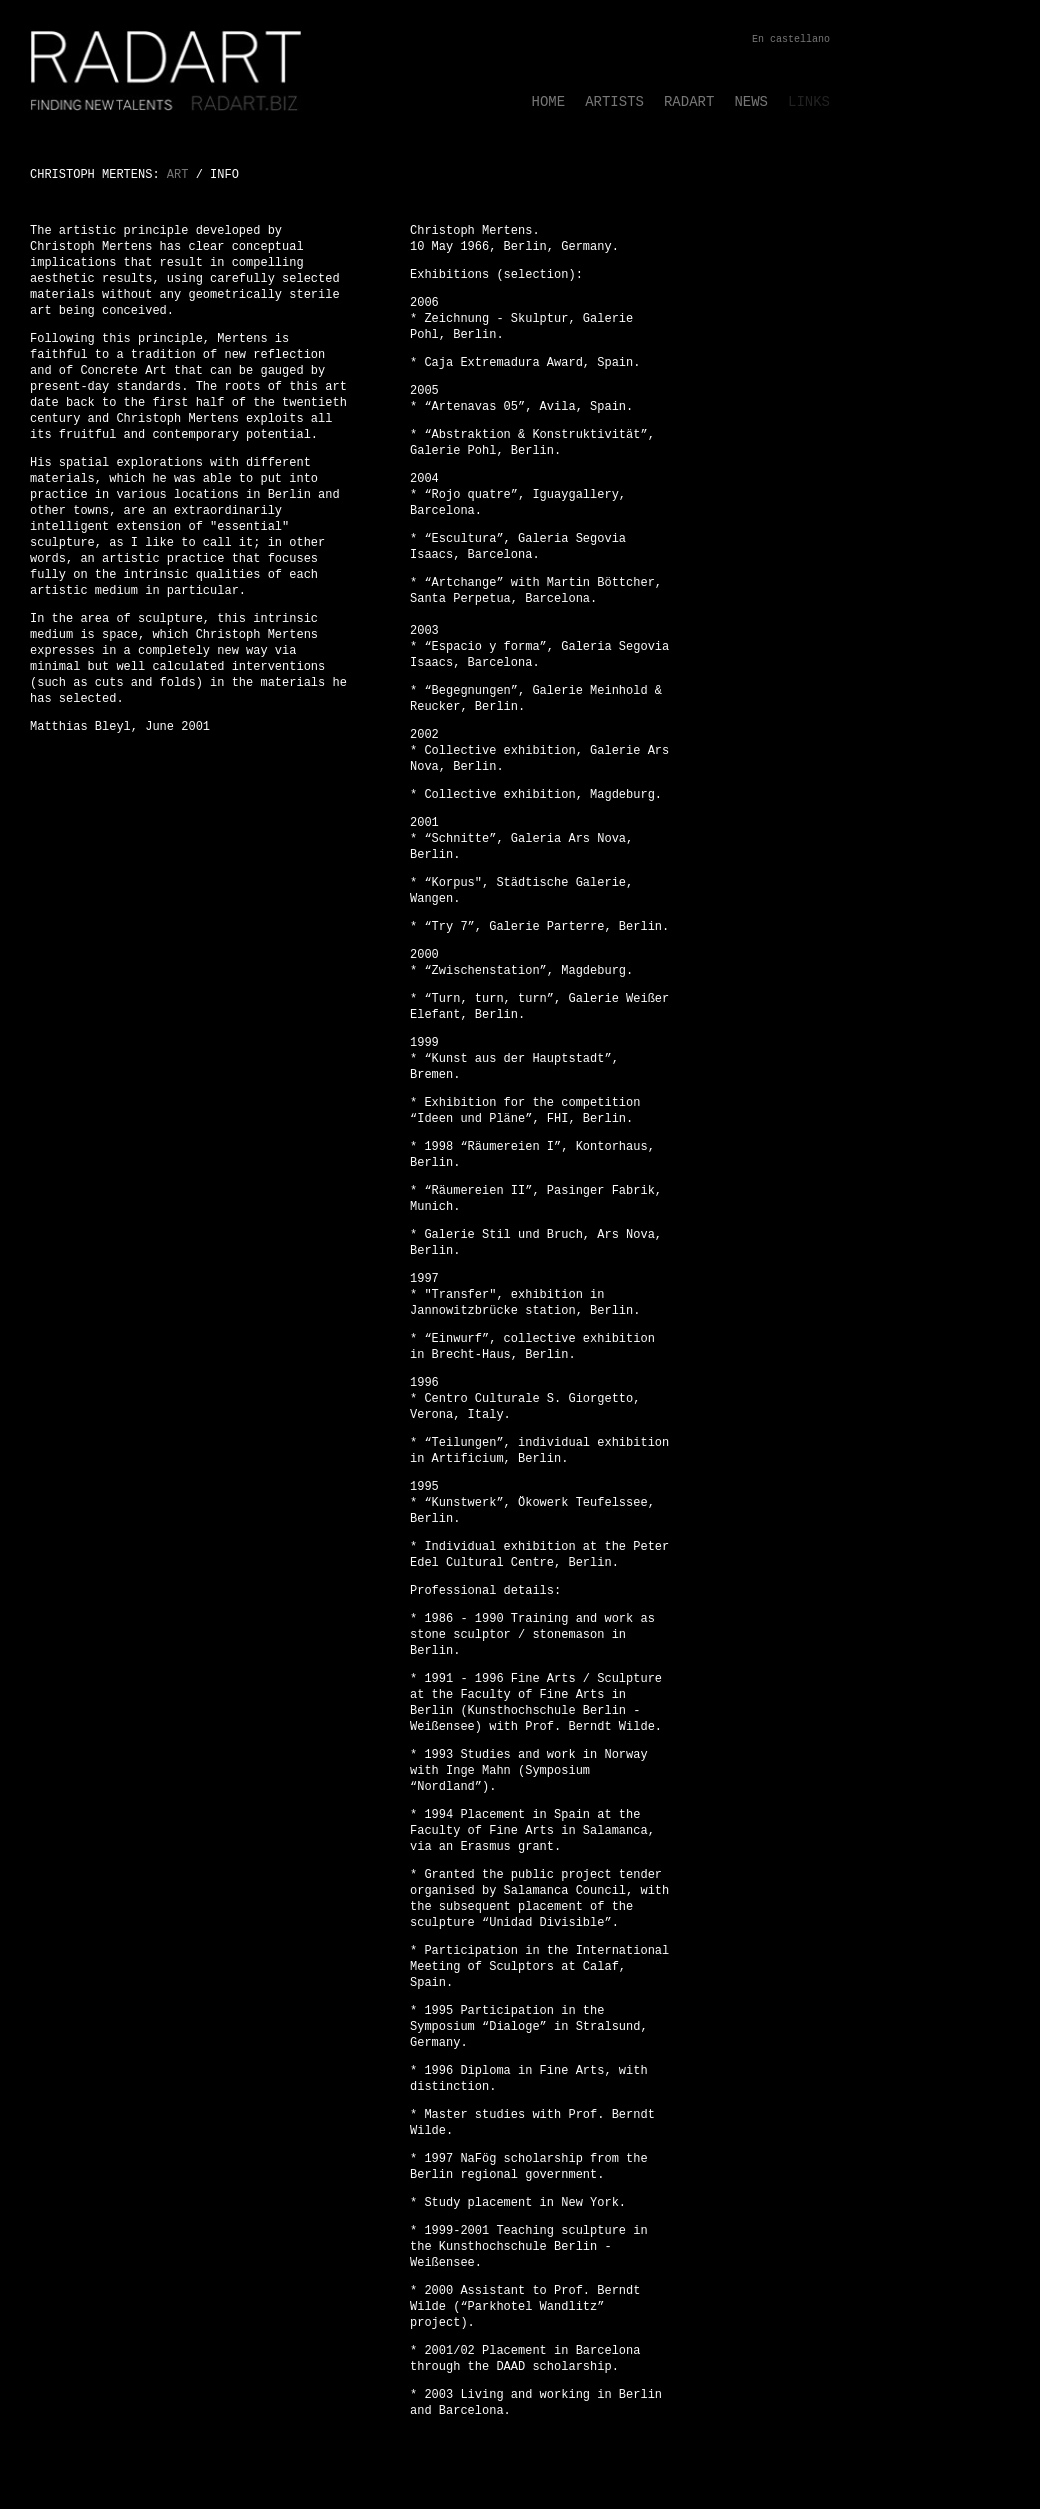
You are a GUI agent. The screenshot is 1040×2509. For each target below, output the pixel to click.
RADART (689, 102)
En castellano (791, 39)
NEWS (751, 102)
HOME (549, 102)
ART (178, 175)
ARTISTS (614, 102)
